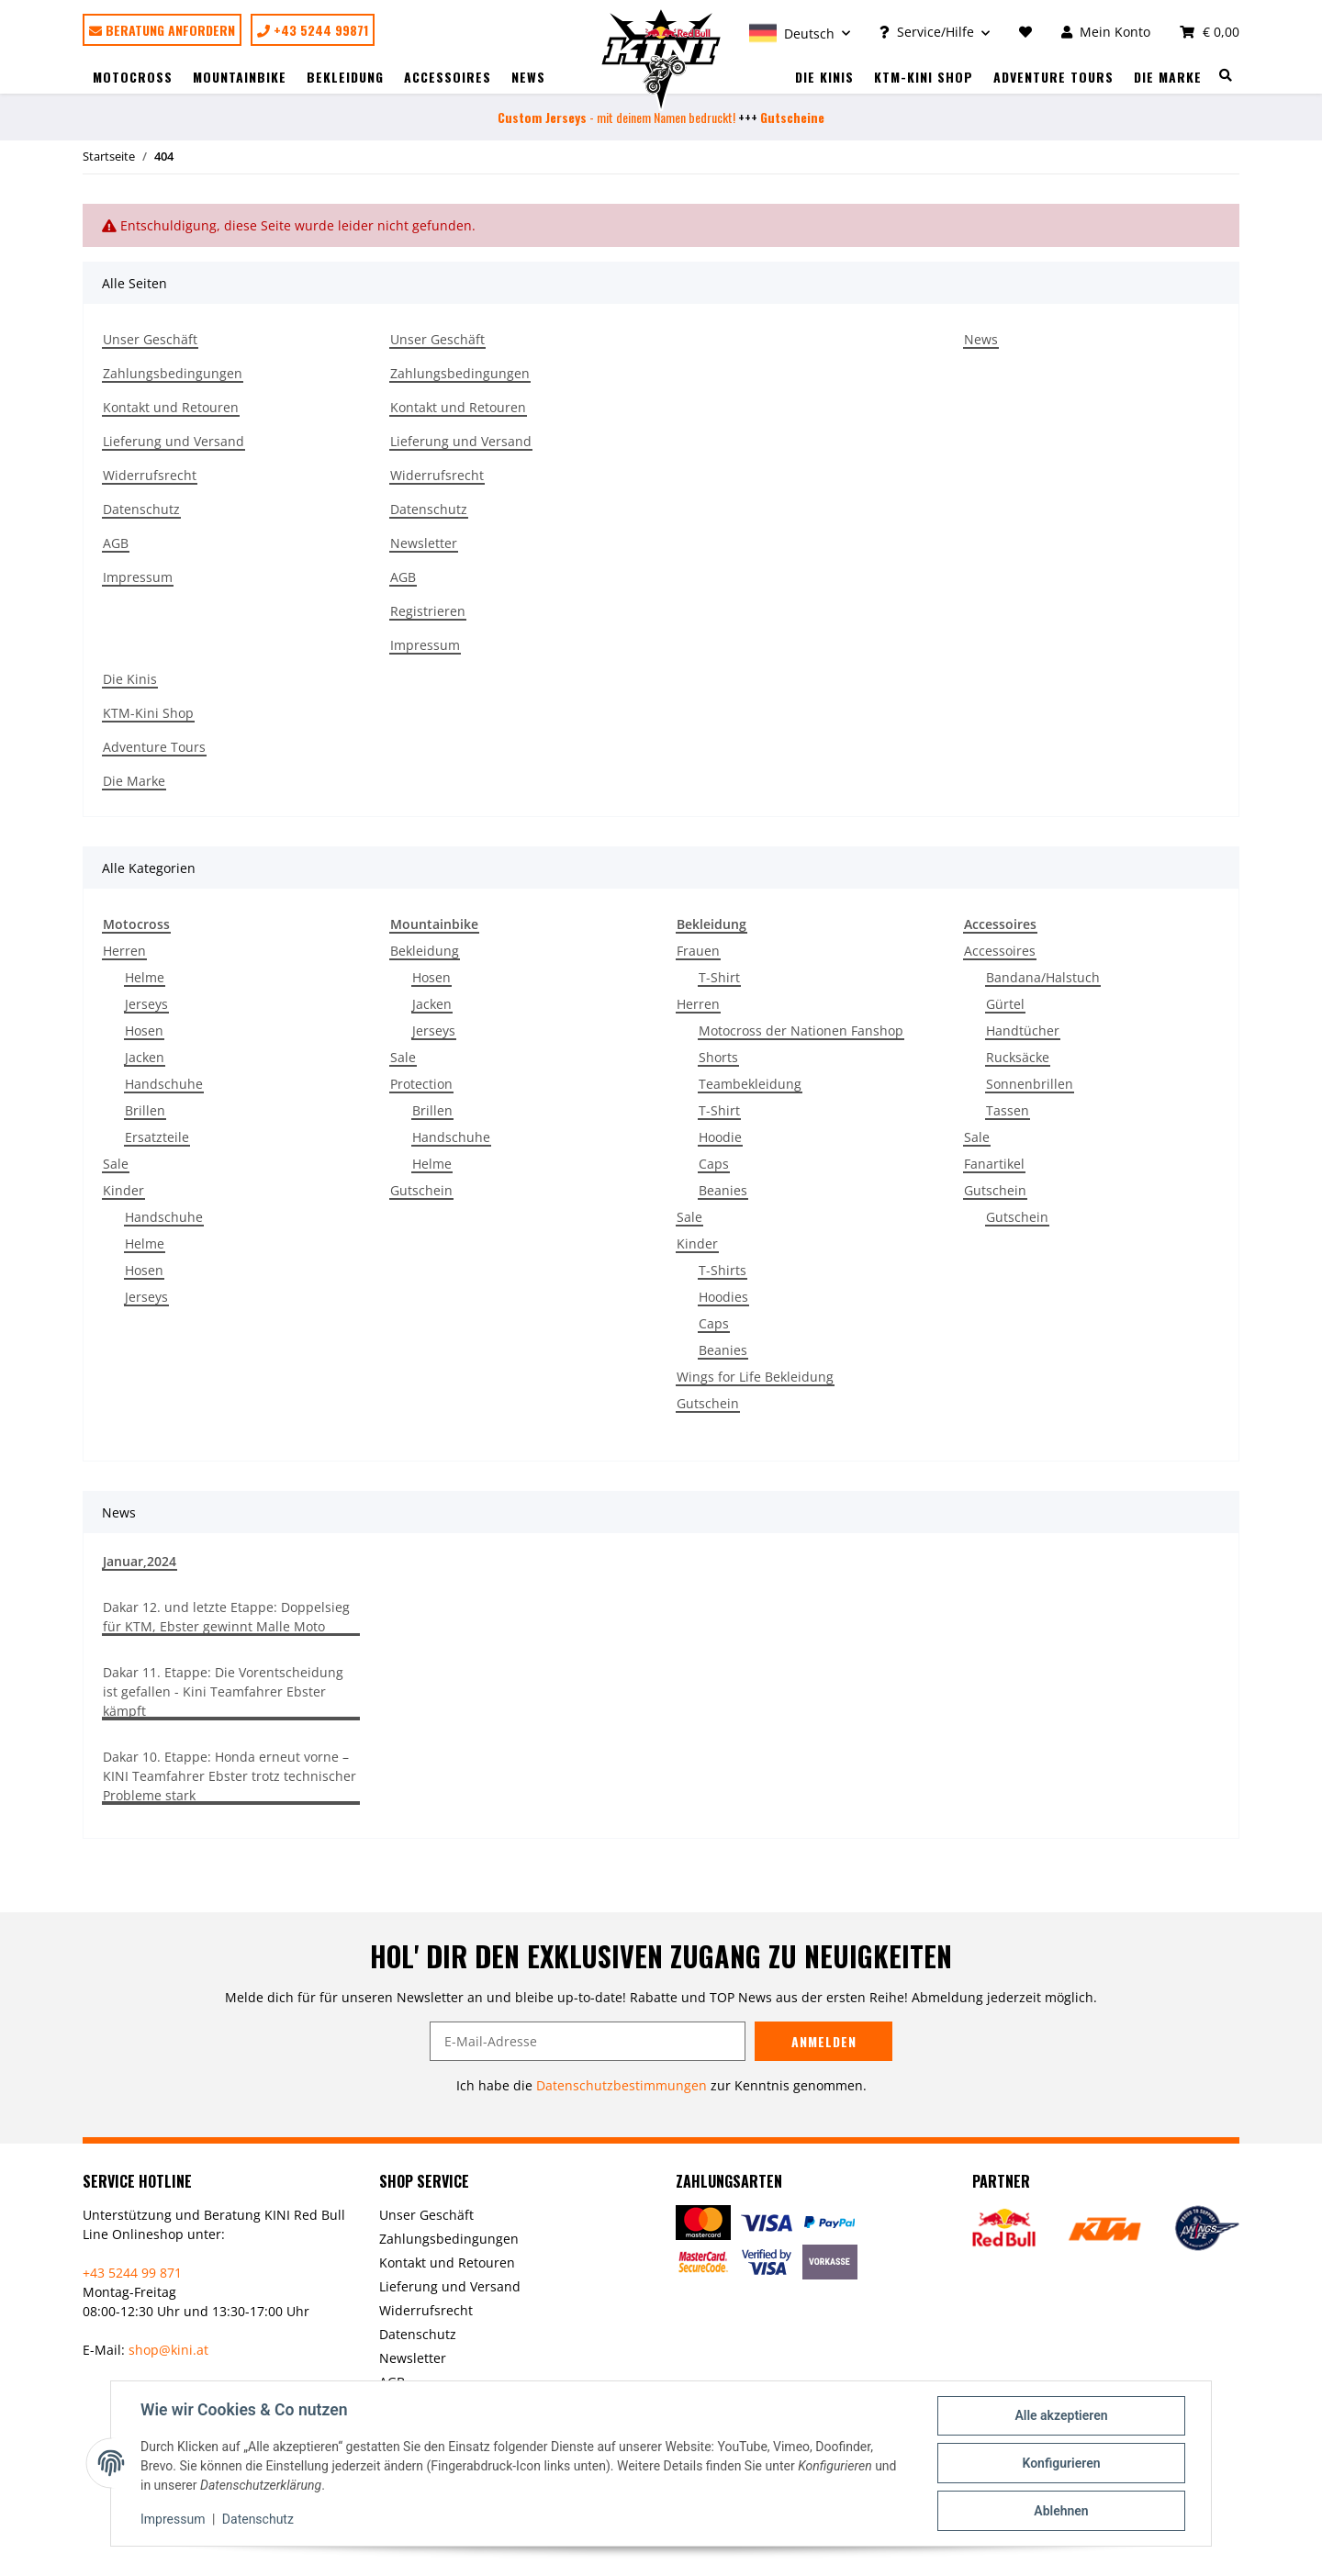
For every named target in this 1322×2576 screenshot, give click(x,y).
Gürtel (1005, 1004)
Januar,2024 (139, 1561)
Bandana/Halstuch (1043, 977)
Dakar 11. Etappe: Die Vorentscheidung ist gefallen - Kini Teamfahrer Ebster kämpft (223, 1691)
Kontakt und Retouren (171, 407)
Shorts (718, 1057)
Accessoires (1000, 950)
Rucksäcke (1017, 1057)
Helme (144, 977)
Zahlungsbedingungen (172, 373)
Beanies (723, 1190)
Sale (116, 1163)
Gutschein (421, 1190)
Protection (421, 1083)
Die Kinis (824, 76)
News (528, 76)
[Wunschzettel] (1025, 32)
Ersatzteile (157, 1137)
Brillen (145, 1110)
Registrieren (427, 611)
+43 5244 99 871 (132, 2272)
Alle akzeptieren (1060, 2415)
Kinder (123, 1190)
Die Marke (1168, 76)
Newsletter (423, 543)
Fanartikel (994, 1163)
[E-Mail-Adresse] (587, 2041)
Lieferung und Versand (173, 441)
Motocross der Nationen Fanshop (801, 1030)
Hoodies (723, 1296)
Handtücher (1022, 1030)
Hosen (144, 1030)
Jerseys (146, 1004)
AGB (116, 543)
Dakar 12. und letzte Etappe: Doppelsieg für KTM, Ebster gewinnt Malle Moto (226, 1616)
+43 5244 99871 (312, 29)
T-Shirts (722, 1270)
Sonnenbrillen (1029, 1083)
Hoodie (720, 1137)
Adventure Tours (1053, 76)
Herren (124, 950)
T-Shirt (719, 977)
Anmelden (824, 2041)
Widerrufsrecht (149, 475)
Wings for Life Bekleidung (755, 1376)
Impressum (138, 577)
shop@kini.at (168, 2349)
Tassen (1007, 1110)
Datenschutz (141, 509)
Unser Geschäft (150, 339)
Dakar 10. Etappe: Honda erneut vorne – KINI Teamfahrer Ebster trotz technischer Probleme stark (229, 1776)
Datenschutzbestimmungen (621, 2085)
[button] (799, 32)
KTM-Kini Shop (923, 76)
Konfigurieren (1061, 2463)
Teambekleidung (750, 1083)
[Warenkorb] (1202, 32)
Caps (714, 1163)
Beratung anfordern (162, 29)
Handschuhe (164, 1083)
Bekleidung (424, 950)
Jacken (144, 1057)
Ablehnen (1061, 2510)
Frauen (698, 950)
